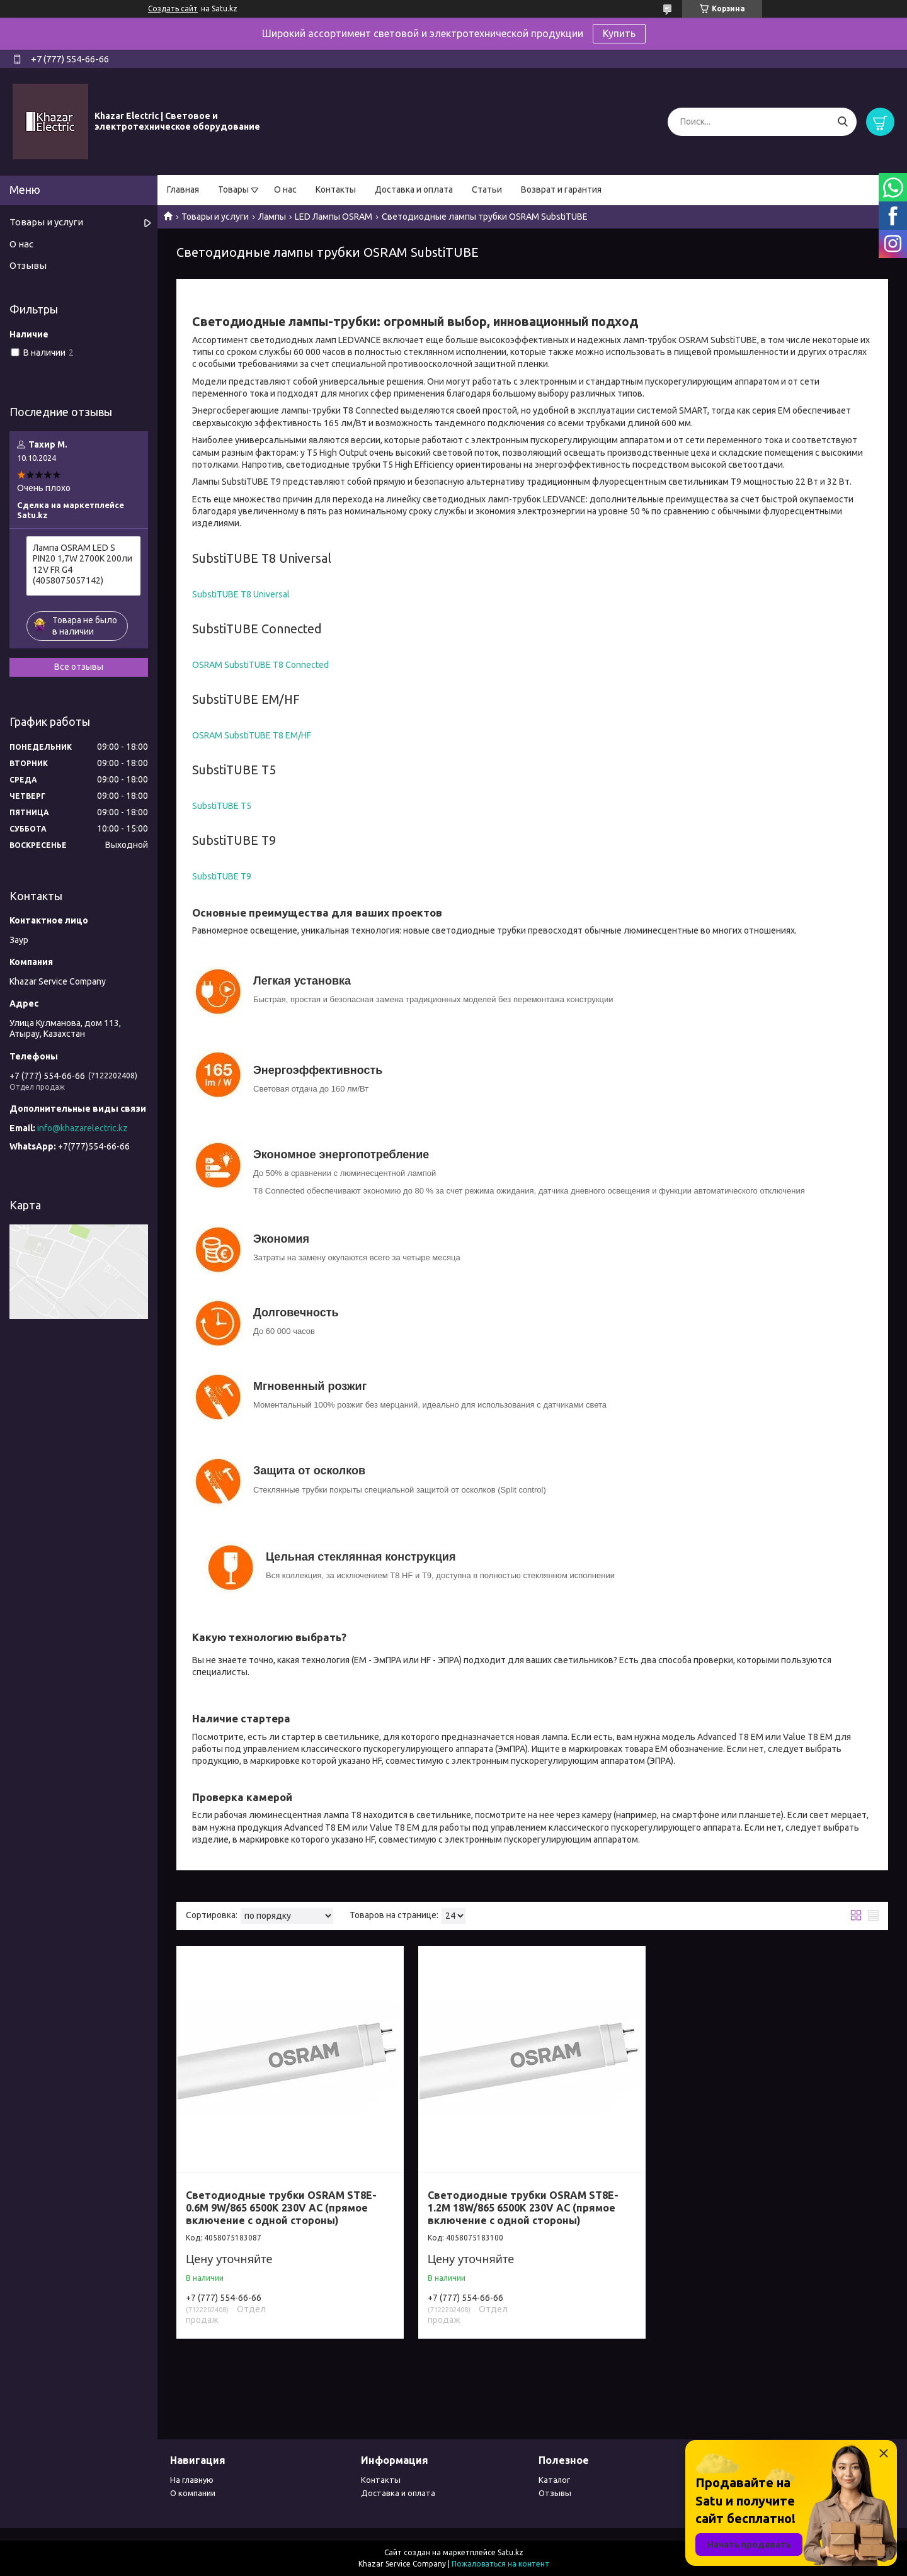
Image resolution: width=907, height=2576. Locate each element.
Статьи (487, 189)
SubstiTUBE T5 (221, 806)
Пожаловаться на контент (500, 2564)
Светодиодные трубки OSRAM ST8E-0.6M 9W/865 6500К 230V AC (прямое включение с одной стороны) (281, 2207)
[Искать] (842, 122)
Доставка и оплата (414, 189)
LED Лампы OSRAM (333, 217)
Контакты (336, 189)
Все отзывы (78, 667)
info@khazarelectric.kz (82, 1128)
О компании (192, 2492)
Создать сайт (173, 8)
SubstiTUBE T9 (221, 876)
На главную (192, 2479)
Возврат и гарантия (561, 189)
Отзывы (28, 265)
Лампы (272, 217)
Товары (233, 189)
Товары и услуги (215, 217)
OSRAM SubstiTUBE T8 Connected (260, 665)
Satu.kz (510, 2552)
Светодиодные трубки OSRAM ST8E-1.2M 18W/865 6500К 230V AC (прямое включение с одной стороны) (523, 2207)
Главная (183, 189)
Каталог (554, 2479)
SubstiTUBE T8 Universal (241, 594)
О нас (285, 189)
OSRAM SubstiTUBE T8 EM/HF (251, 735)
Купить (619, 33)
